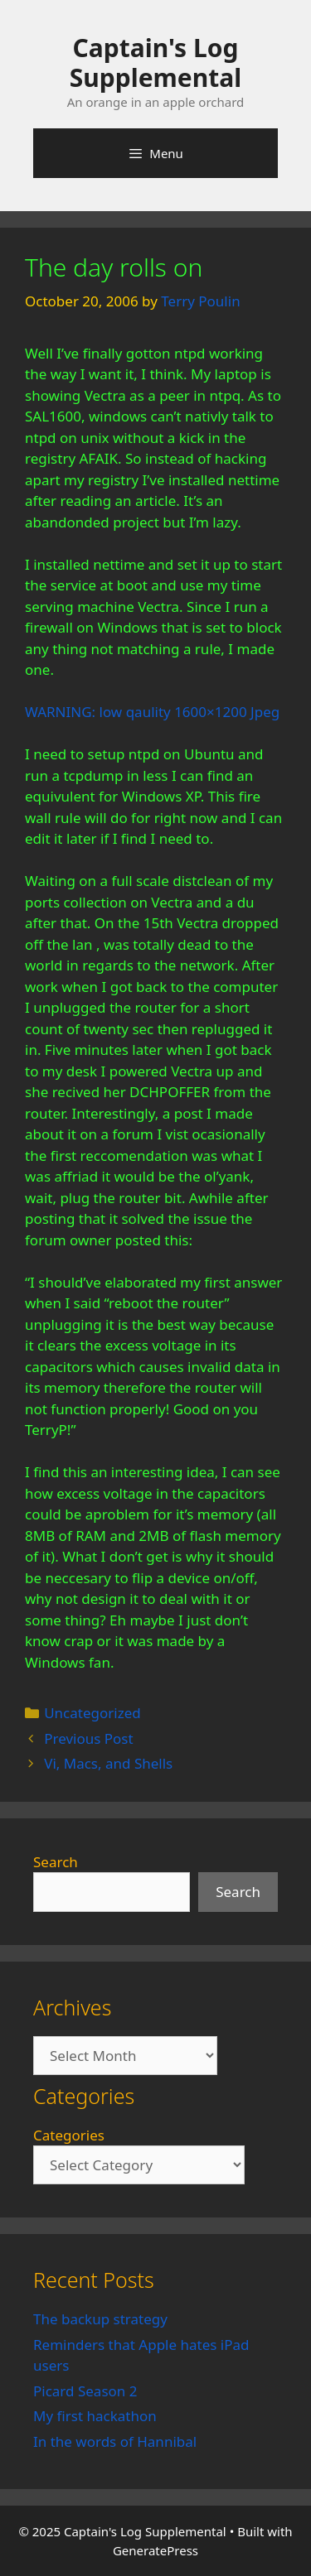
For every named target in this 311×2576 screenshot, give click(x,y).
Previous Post (88, 1738)
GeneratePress (155, 2550)
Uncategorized (92, 1712)
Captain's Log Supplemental (155, 62)
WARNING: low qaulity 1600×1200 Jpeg (152, 711)
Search (55, 1861)
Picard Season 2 (85, 2390)
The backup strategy (100, 2318)
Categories (68, 2135)
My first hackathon (95, 2415)
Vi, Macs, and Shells (108, 1763)
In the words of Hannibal (115, 2441)
